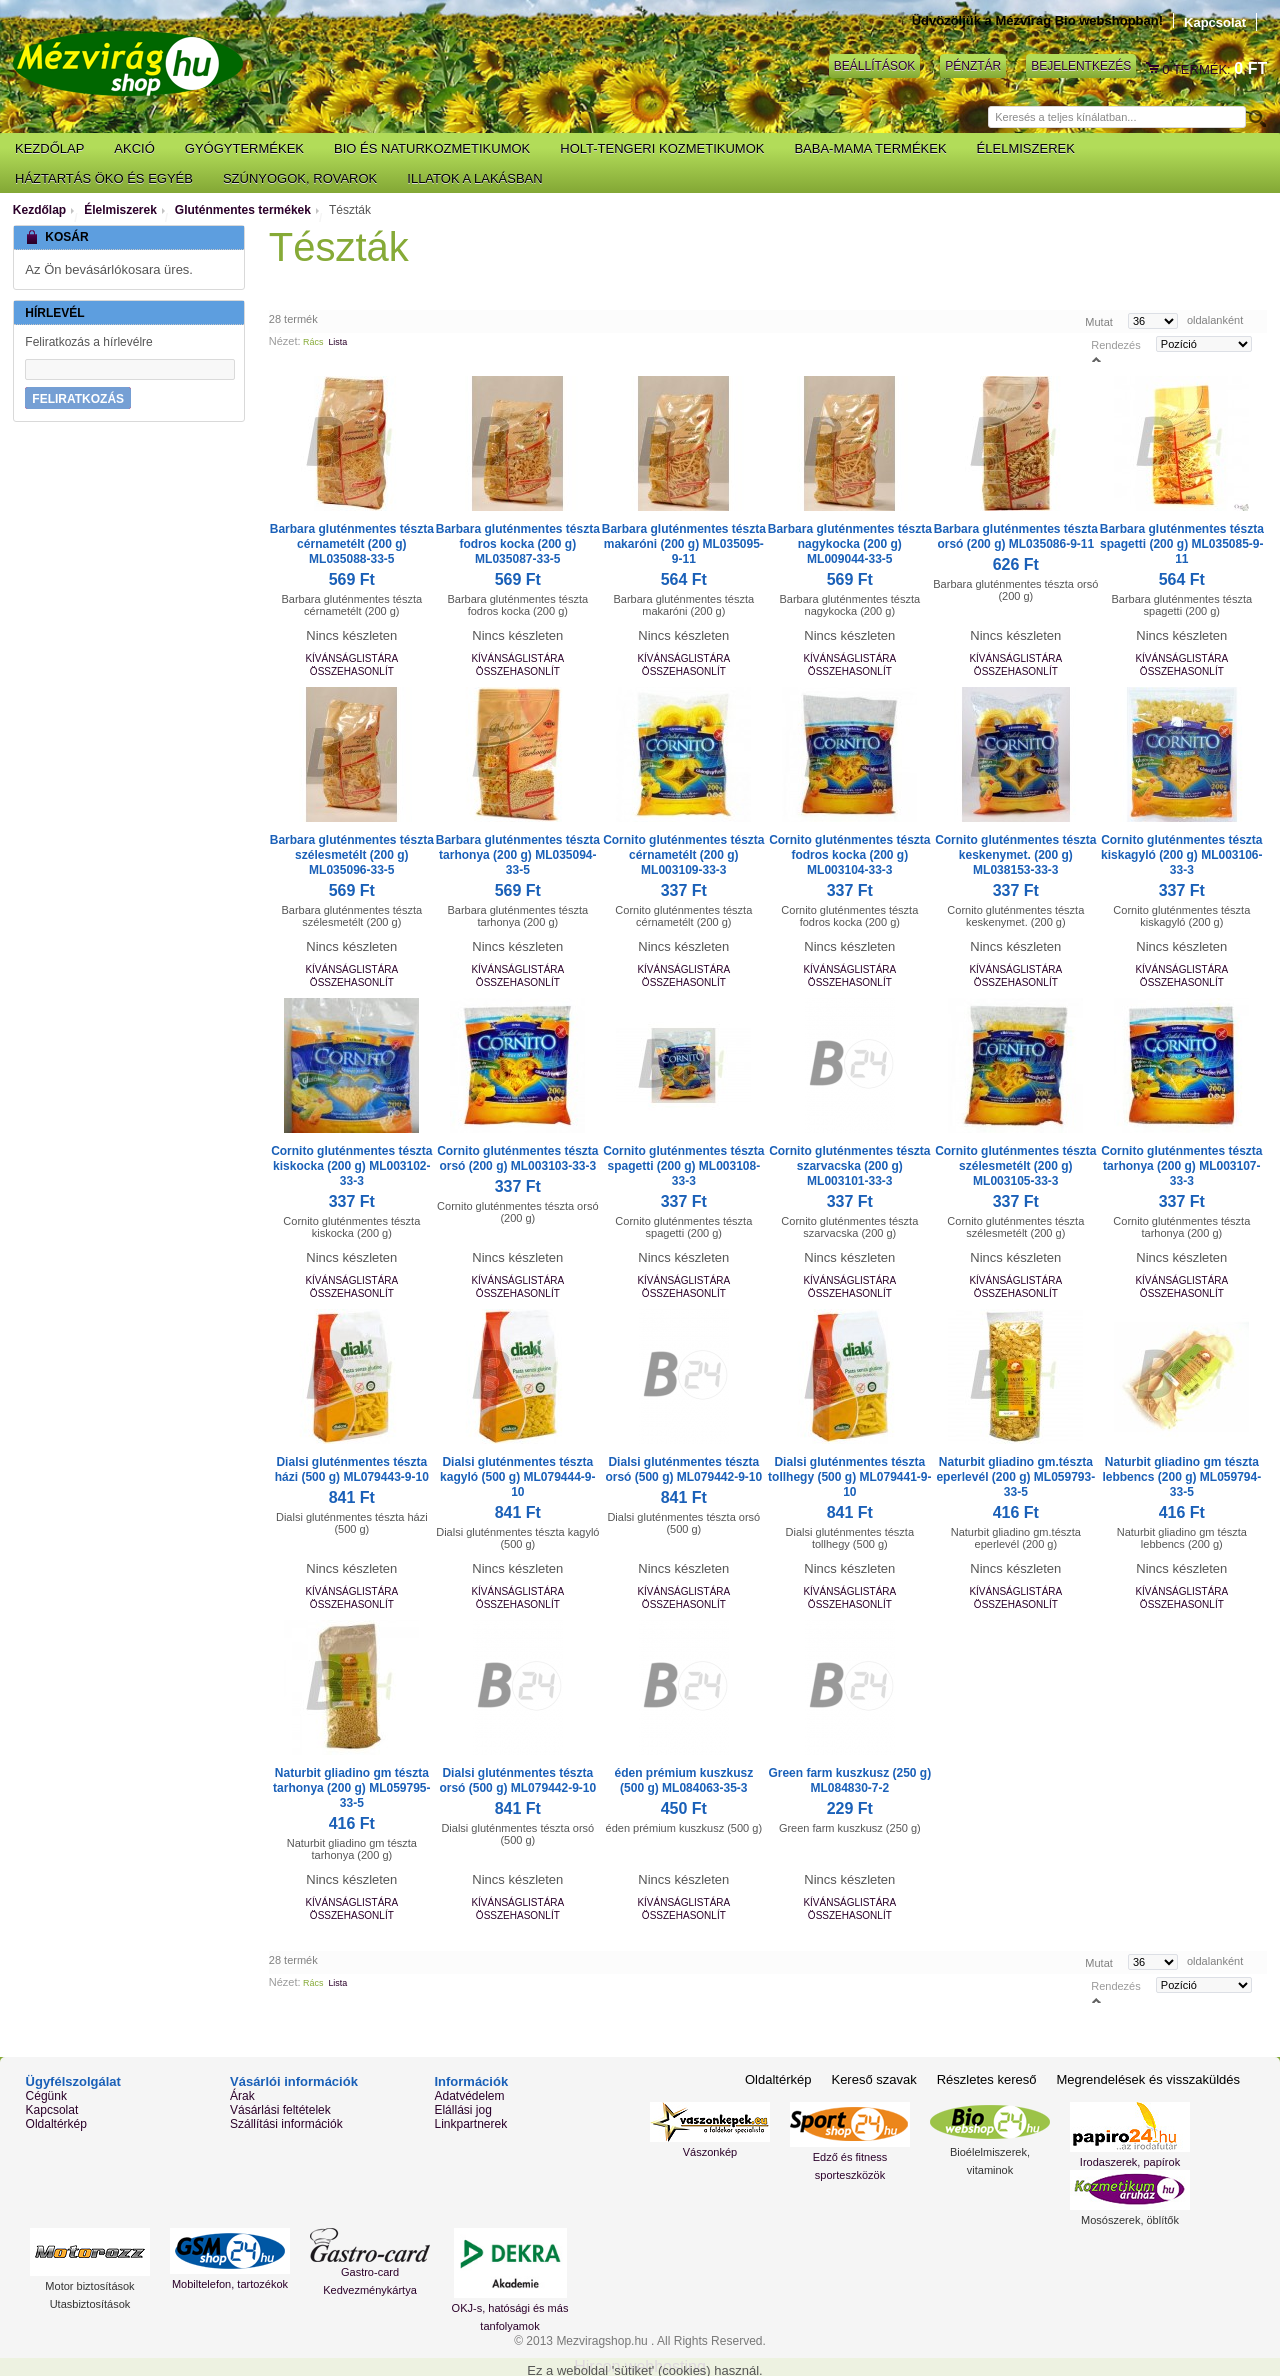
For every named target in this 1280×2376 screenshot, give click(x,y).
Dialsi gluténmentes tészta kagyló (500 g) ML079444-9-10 (517, 1477)
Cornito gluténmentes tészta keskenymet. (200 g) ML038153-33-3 (1015, 855)
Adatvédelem (469, 2096)
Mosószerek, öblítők (1130, 2220)
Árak (242, 2096)
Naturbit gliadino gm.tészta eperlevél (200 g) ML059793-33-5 (1015, 1477)
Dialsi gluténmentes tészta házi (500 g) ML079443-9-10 (352, 1469)
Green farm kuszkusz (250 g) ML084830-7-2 (849, 1780)
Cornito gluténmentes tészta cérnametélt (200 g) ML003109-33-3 (683, 855)
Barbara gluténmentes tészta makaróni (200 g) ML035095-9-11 (684, 544)
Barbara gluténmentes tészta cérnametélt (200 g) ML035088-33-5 (352, 544)
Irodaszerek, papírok (1130, 2162)
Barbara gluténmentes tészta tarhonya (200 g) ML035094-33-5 (518, 855)
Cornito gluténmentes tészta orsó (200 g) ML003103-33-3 (517, 1158)
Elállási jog (462, 2110)
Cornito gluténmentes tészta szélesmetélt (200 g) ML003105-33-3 (1015, 1166)
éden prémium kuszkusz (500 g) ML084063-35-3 (683, 1780)
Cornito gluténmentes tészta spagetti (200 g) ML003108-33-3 (683, 1166)
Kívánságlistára (351, 658)
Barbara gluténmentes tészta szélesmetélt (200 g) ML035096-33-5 (352, 855)
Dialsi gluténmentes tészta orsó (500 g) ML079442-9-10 (683, 1469)
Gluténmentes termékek (243, 210)
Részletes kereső (987, 2079)
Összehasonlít (352, 671)
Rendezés (1116, 344)
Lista (337, 342)
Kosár (1154, 69)
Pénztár (973, 66)
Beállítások (874, 66)
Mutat (1099, 321)
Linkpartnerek (470, 2124)
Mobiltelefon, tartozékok (230, 2284)
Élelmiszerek (120, 210)
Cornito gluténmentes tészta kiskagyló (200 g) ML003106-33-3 (1181, 855)
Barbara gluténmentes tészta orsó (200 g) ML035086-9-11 (1016, 536)
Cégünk (46, 2096)
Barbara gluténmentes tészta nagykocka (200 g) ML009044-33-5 (850, 544)
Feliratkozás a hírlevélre (88, 342)
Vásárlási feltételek (280, 2110)
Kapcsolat (1215, 22)
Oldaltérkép (56, 2124)
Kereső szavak (873, 2079)
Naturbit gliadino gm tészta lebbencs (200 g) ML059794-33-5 (1181, 1477)
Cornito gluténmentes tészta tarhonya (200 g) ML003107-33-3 (1181, 1166)
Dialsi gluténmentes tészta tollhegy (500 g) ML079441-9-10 (849, 1477)
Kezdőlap (39, 210)
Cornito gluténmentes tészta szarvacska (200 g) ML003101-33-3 (849, 1166)
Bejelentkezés (1081, 66)
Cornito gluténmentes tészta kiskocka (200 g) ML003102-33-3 (351, 1166)
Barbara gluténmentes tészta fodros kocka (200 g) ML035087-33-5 (518, 544)
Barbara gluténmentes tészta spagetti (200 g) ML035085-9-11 (1182, 544)
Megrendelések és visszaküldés (1148, 2079)
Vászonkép (710, 2152)
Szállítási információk (286, 2124)
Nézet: (285, 341)
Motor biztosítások (89, 2286)
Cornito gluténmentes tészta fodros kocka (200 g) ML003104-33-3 (849, 855)
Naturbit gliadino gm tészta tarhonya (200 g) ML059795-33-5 (351, 1788)
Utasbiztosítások (90, 2304)
